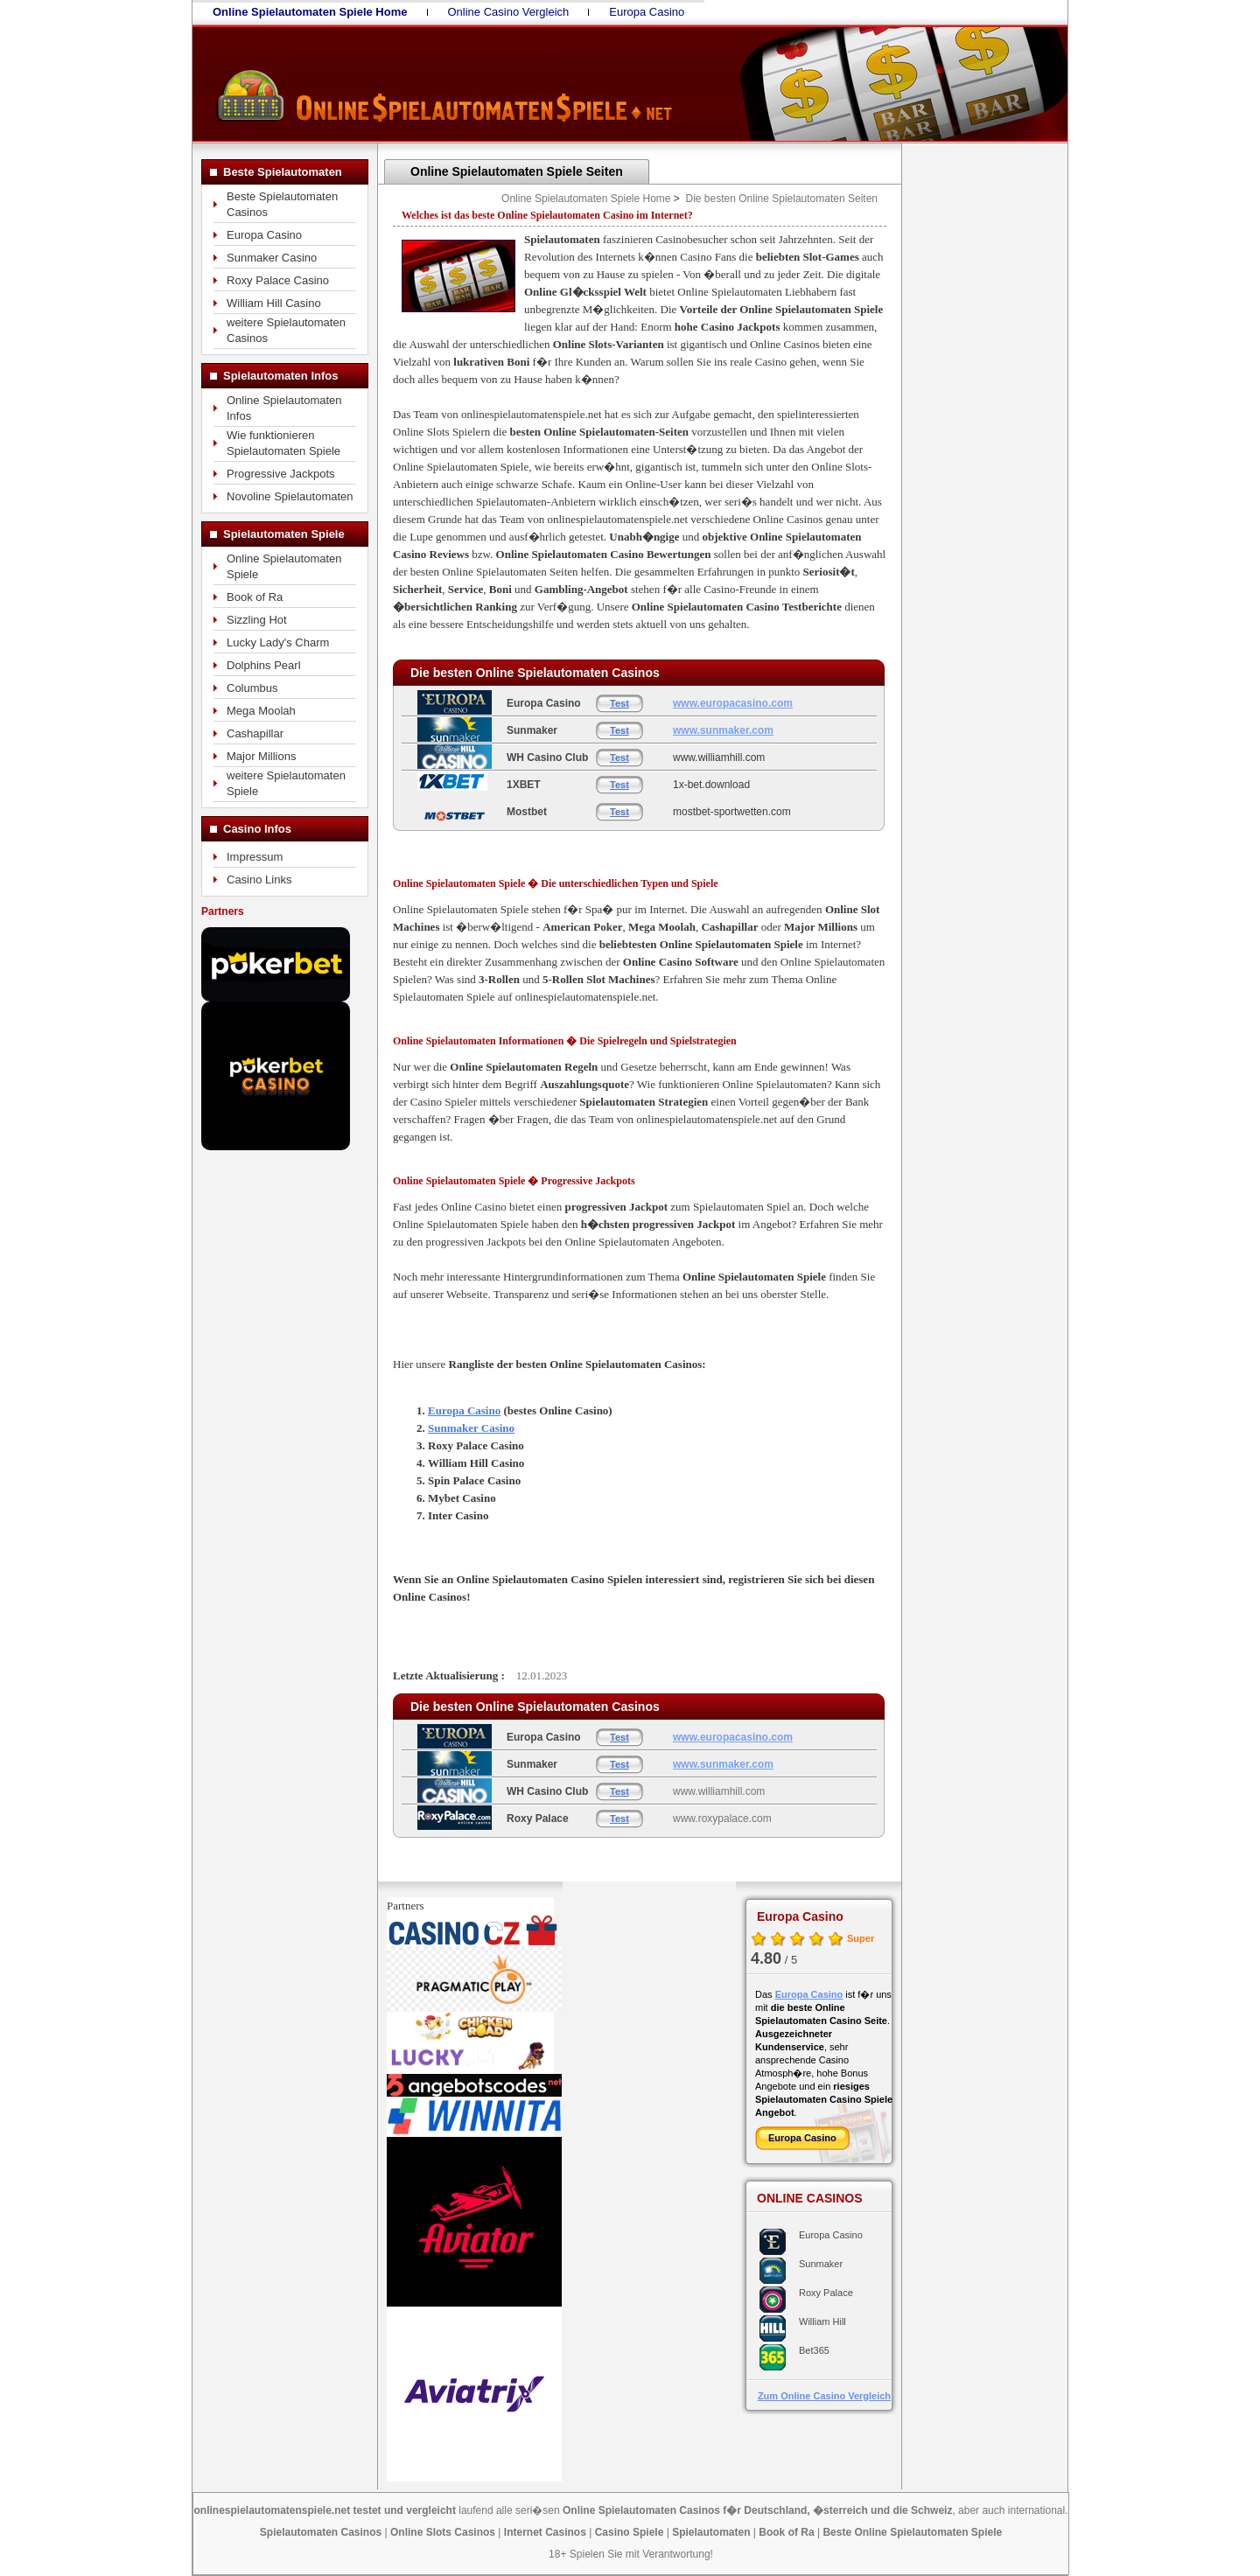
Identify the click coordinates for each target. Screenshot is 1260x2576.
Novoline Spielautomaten (290, 496)
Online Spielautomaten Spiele (284, 566)
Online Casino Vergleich (509, 11)
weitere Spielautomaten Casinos (286, 330)
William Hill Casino (274, 303)
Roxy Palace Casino (278, 280)
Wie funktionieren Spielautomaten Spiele (283, 443)
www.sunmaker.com (723, 730)
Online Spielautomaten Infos (284, 408)
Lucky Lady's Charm (278, 642)
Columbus (252, 688)
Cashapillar (255, 733)
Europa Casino (646, 11)
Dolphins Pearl (264, 665)
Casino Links (259, 879)
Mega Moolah (261, 710)
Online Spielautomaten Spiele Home (585, 198)
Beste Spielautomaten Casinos (282, 204)
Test (619, 703)
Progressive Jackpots (281, 473)
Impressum (255, 856)
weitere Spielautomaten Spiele (286, 783)
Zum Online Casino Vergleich (824, 2396)
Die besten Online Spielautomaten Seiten (782, 198)
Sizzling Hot (257, 619)
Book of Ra (255, 597)
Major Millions (261, 756)
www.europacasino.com (733, 703)
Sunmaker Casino (272, 257)
